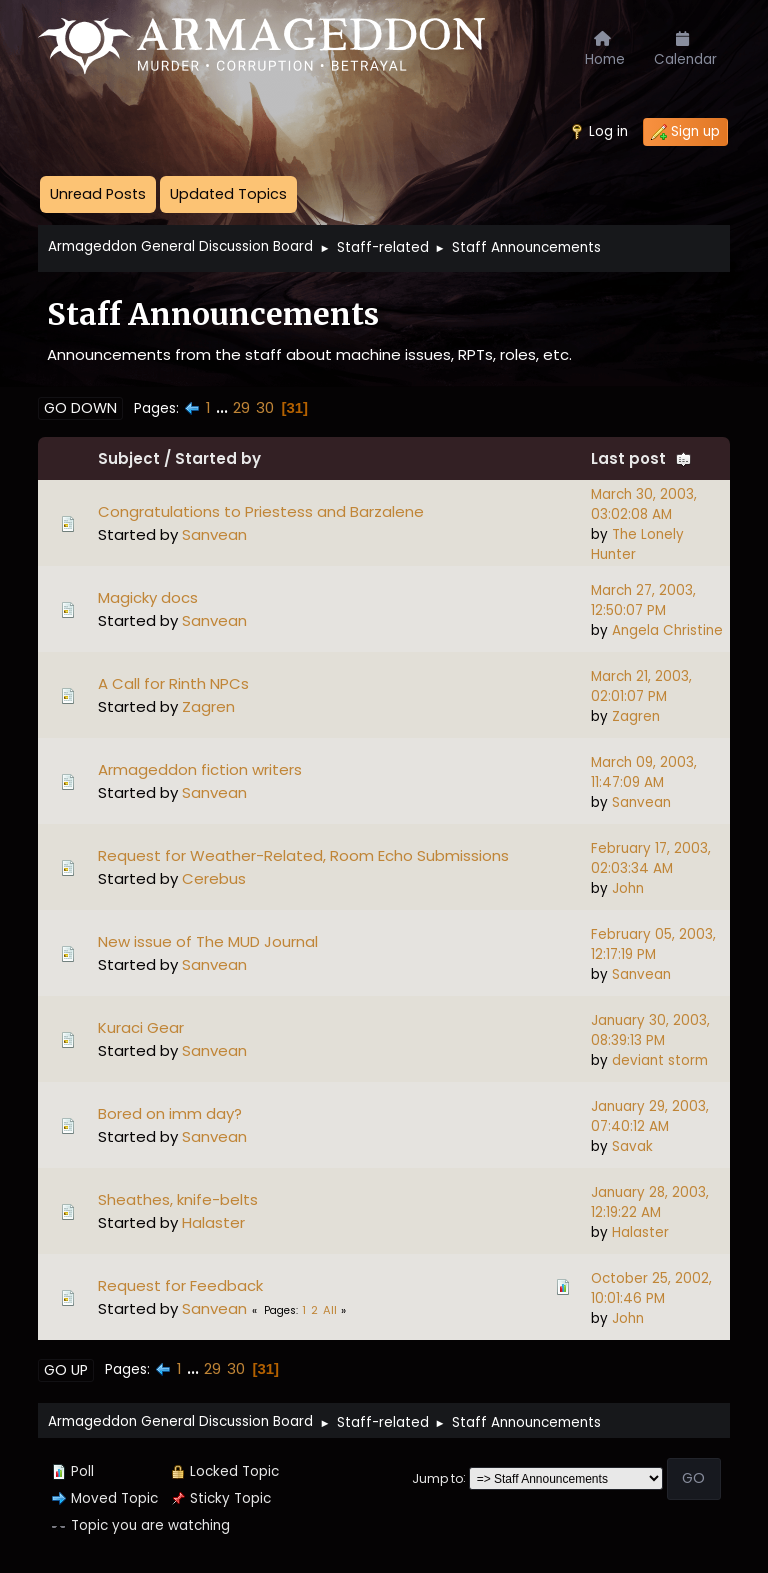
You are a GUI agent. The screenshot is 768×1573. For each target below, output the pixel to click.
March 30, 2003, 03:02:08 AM (644, 504)
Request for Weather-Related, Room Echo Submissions (303, 855)
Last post (641, 458)
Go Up (66, 1370)
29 (241, 407)
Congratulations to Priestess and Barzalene (261, 511)
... (224, 407)
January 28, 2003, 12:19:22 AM (650, 1202)
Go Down (80, 408)
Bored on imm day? (170, 1113)
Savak (632, 1146)
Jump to (437, 1477)
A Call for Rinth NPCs (173, 683)
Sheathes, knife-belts (178, 1199)
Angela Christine (667, 630)
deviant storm (660, 1060)
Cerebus (214, 878)
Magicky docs (148, 597)
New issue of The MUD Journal (208, 941)
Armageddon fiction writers (200, 769)
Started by (218, 458)
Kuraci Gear (141, 1027)
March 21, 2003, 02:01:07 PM (641, 686)
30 (265, 407)
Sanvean (214, 534)
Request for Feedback (180, 1285)
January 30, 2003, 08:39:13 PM (650, 1030)
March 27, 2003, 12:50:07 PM (643, 600)
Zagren (208, 706)
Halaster (213, 1222)
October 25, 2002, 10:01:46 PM (651, 1288)
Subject (129, 458)
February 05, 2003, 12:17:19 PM (653, 944)
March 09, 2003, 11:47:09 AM (644, 772)
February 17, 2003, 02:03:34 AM (651, 858)
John (628, 888)
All (330, 1310)
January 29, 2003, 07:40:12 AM (650, 1116)
